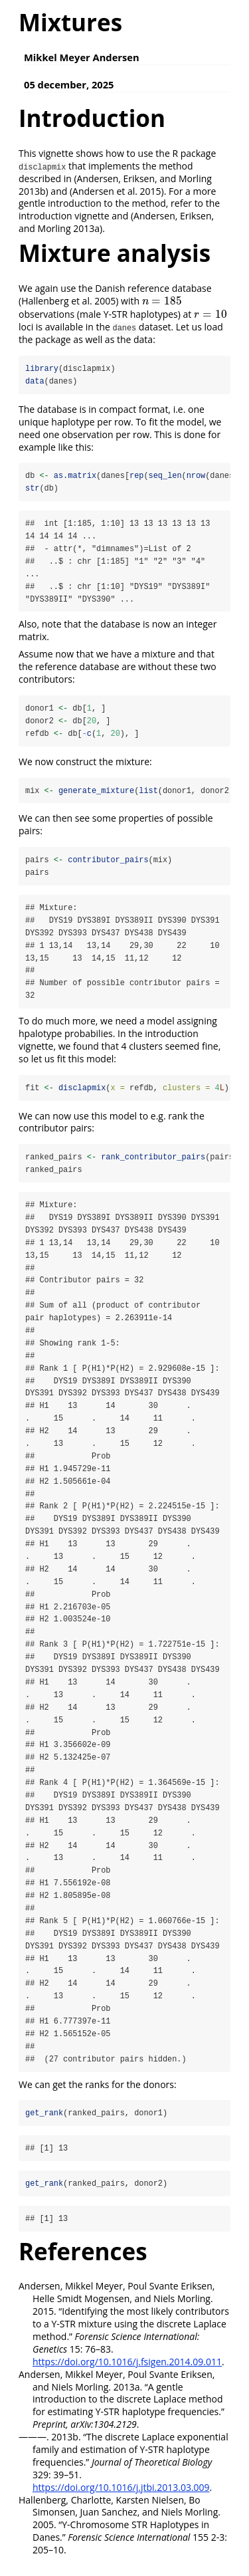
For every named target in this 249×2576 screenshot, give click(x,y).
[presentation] (162, 300)
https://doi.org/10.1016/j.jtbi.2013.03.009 (121, 2498)
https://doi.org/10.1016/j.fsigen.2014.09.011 (127, 2373)
